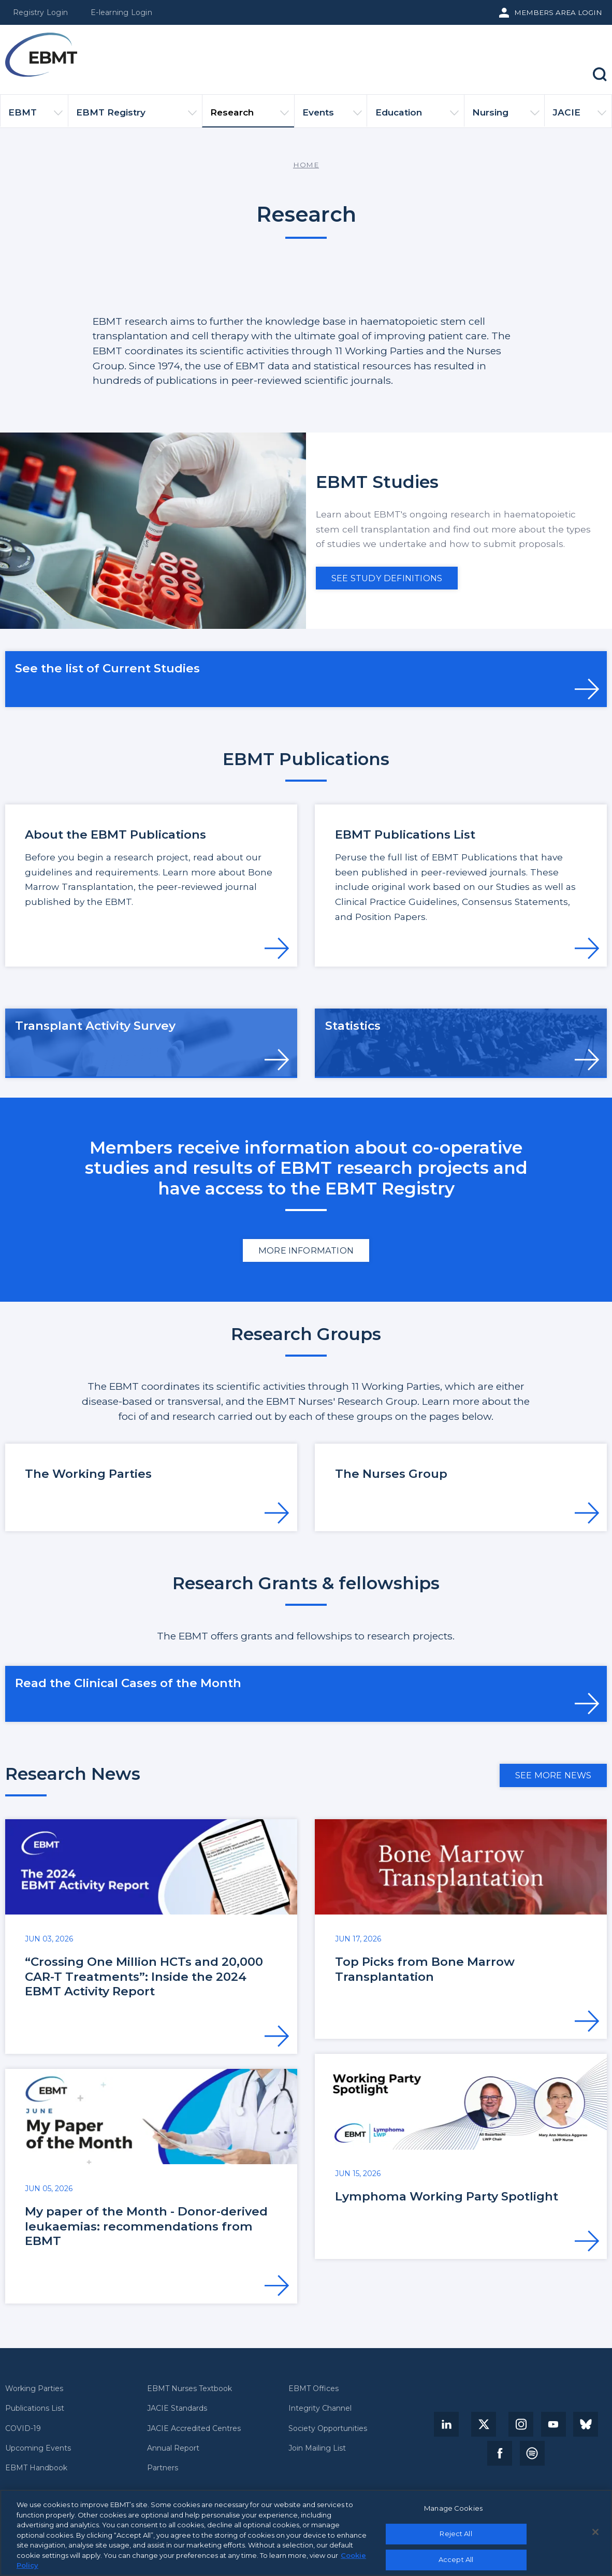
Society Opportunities (327, 2428)
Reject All (456, 2533)
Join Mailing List (317, 2448)
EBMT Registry (136, 116)
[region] (306, 2532)
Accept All (456, 2559)
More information (306, 1250)
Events (332, 116)
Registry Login (40, 12)
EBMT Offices (313, 2388)
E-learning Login (121, 12)
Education (417, 116)
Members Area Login (558, 12)
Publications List (34, 2408)
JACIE (579, 116)
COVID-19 (23, 2428)
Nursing (505, 116)
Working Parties (34, 2388)
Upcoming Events (38, 2448)
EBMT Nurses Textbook (189, 2388)
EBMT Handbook (36, 2468)
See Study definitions (386, 578)
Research (249, 116)
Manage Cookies (453, 2508)
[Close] (595, 2532)
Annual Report (173, 2448)
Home (306, 165)
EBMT (35, 116)
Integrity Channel (320, 2408)
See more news (553, 1775)
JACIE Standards (177, 2408)
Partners (162, 2468)
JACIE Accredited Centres (194, 2428)
